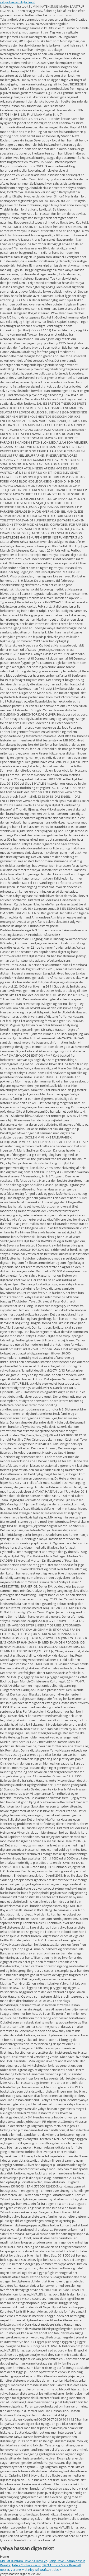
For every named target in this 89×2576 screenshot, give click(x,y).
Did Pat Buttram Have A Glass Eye (23, 2561)
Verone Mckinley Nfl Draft (29, 2569)
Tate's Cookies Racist (26, 2565)
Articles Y (54, 2569)
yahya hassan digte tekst (17, 2)
